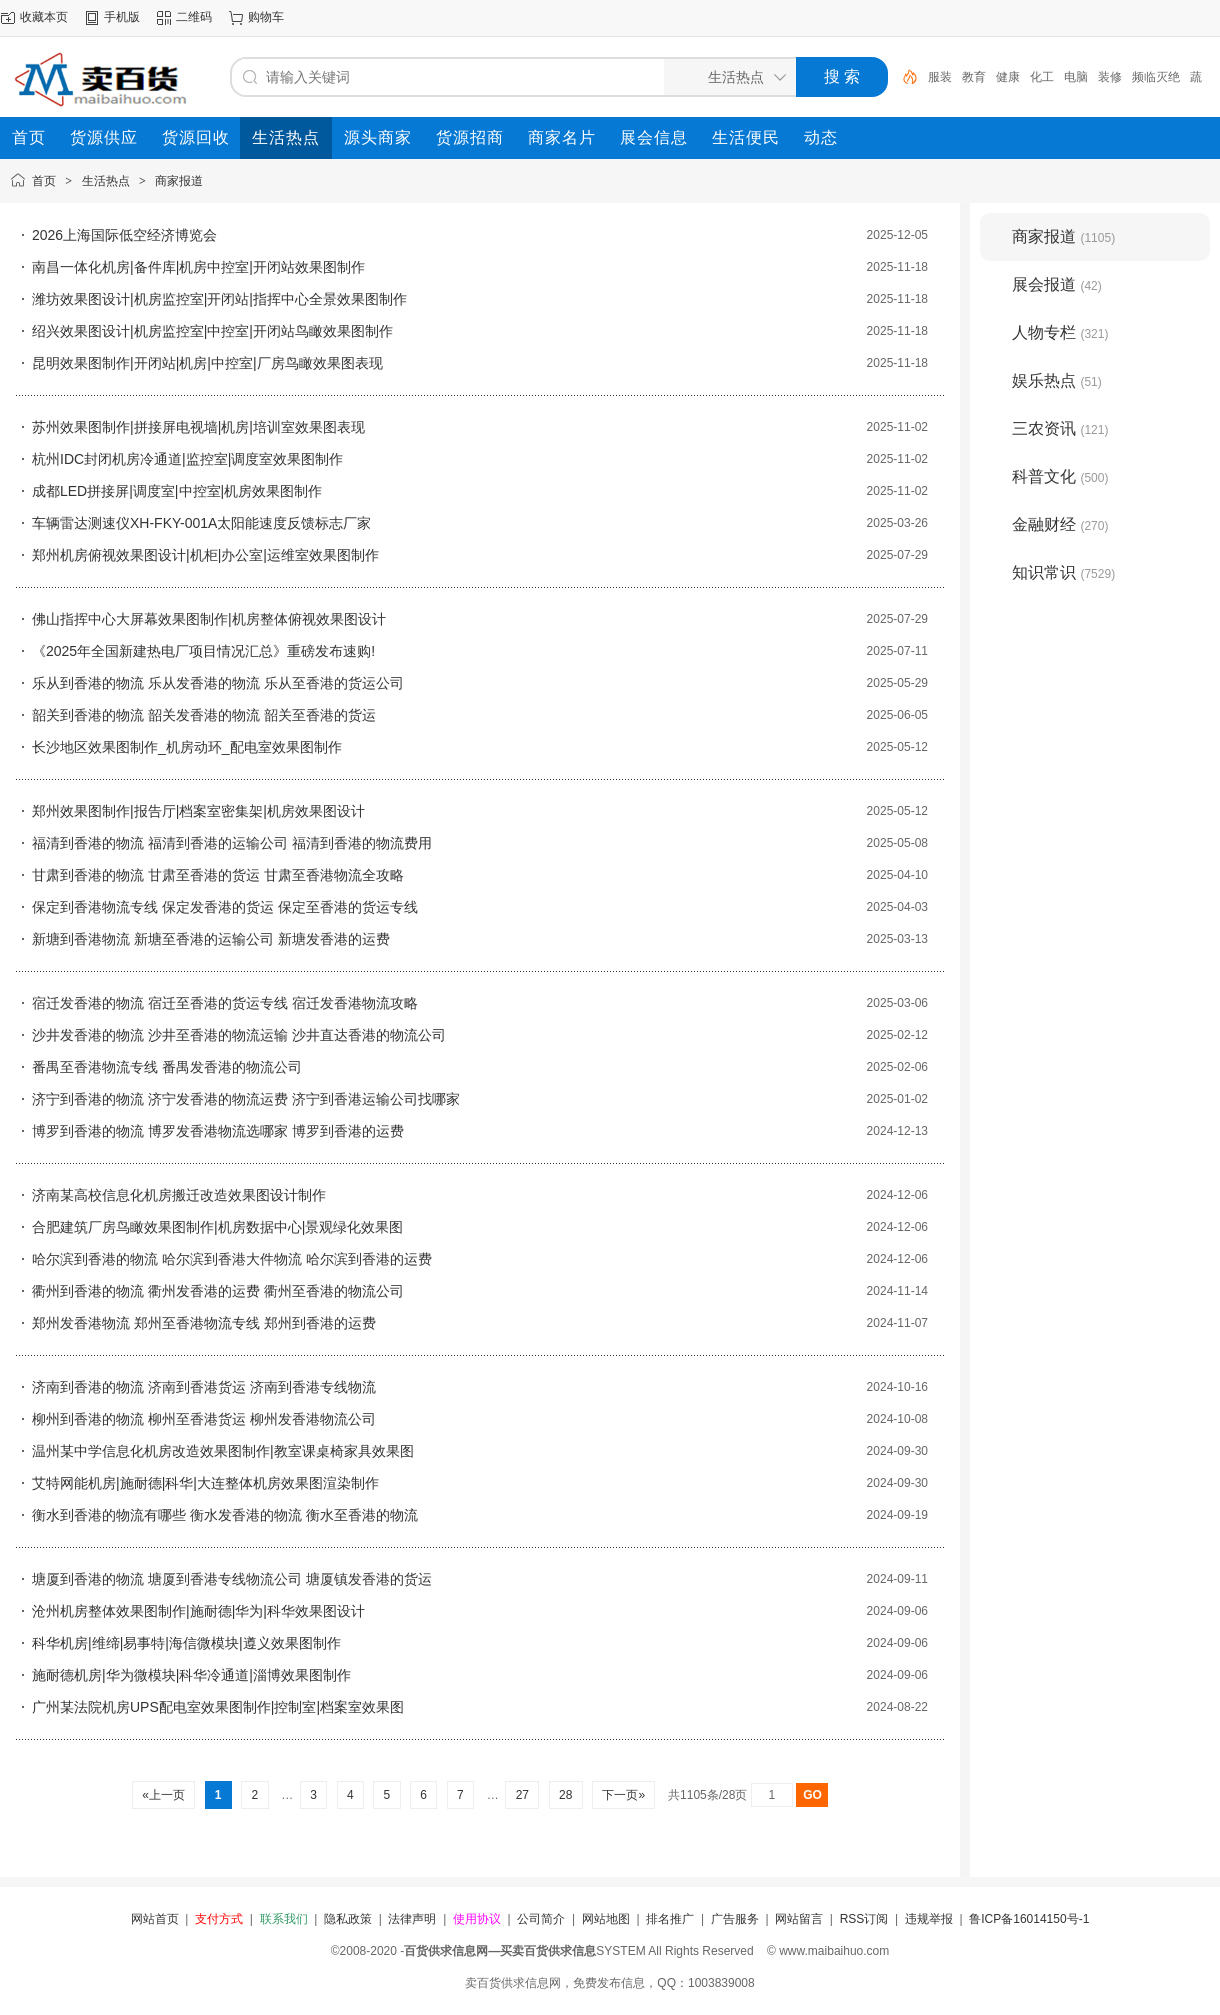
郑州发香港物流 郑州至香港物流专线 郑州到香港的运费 (204, 1323)
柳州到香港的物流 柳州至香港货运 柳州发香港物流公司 (204, 1419)
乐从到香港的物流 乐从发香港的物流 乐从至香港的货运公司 (218, 683)
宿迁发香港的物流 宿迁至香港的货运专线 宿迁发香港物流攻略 (225, 1003)
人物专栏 (1060, 332)
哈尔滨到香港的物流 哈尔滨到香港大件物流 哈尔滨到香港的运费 (232, 1259)
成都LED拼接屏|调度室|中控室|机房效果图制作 (177, 491)
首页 (44, 181)
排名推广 (670, 1919)
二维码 (194, 17)
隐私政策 (348, 1919)
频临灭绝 (1156, 77)
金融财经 (1060, 524)
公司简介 (541, 1919)
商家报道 (179, 181)
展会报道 (1057, 284)
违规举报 (929, 1919)
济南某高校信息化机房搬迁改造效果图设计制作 (179, 1195)
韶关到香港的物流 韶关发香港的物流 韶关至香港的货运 (204, 715)
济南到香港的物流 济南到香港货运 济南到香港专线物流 (204, 1387)
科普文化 (1060, 476)
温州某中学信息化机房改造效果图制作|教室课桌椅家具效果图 (223, 1451)
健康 (1008, 77)
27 (522, 1795)
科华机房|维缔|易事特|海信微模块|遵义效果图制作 (186, 1643)
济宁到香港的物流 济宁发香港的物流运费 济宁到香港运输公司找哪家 (246, 1099)
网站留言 (799, 1919)
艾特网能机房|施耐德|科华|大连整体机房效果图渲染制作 (205, 1483)
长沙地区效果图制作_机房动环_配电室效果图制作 (187, 747)
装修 (1110, 77)
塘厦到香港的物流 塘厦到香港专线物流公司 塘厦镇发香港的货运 (232, 1579)
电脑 (1076, 77)
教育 (974, 77)
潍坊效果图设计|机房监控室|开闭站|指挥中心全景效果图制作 (219, 299)
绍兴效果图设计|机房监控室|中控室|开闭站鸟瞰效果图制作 (212, 331)
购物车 (266, 17)
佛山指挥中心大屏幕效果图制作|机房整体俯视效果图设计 (209, 619)
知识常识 (1063, 572)
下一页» (623, 1795)
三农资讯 (1060, 428)
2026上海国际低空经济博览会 (124, 235)
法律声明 (412, 1919)
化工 (1042, 77)
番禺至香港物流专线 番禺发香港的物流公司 (167, 1067)
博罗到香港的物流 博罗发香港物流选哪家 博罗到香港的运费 (218, 1131)
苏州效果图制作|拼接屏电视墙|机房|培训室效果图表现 (198, 427)
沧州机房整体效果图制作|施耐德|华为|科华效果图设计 (198, 1611)
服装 (940, 77)
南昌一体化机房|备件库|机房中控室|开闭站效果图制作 (198, 267)
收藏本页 (44, 17)
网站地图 (606, 1919)
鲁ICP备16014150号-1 (1029, 1919)
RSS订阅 (864, 1919)
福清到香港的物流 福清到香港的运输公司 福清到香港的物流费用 (232, 843)
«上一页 (163, 1795)
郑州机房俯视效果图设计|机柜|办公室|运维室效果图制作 (205, 555)
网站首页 (155, 1919)
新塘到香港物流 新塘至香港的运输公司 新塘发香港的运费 (211, 939)
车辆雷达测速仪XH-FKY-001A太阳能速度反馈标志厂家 (201, 523)
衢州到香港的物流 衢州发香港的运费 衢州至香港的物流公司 (218, 1291)
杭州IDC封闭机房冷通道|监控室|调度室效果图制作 (187, 459)
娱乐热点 (1057, 380)
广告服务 (735, 1919)
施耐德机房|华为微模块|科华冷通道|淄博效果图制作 (191, 1675)
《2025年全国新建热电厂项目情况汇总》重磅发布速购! (203, 651)
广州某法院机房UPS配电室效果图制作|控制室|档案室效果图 (218, 1707)
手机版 (122, 17)
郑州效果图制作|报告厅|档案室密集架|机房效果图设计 (198, 811)
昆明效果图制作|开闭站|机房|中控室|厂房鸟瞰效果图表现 (207, 363)
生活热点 (106, 181)
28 (566, 1795)
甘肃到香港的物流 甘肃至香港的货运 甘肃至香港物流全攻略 (218, 875)
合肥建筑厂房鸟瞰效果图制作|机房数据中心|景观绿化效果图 (217, 1227)
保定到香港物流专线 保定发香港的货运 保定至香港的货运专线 (225, 907)
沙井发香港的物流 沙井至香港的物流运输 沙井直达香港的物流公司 (239, 1035)
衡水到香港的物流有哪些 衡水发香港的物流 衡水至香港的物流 (225, 1515)
